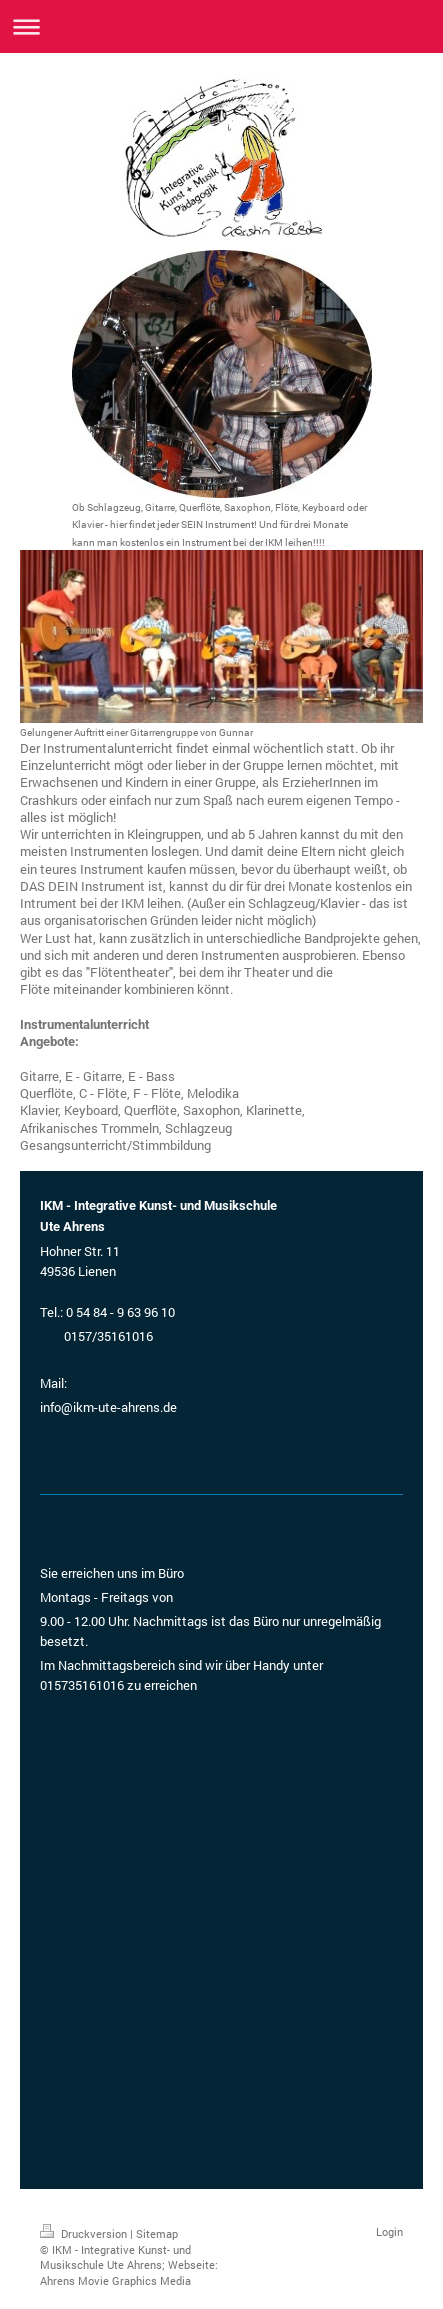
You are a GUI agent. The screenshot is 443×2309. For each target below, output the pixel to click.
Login (389, 2231)
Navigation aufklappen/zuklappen (221, 26)
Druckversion (85, 2233)
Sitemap (157, 2233)
